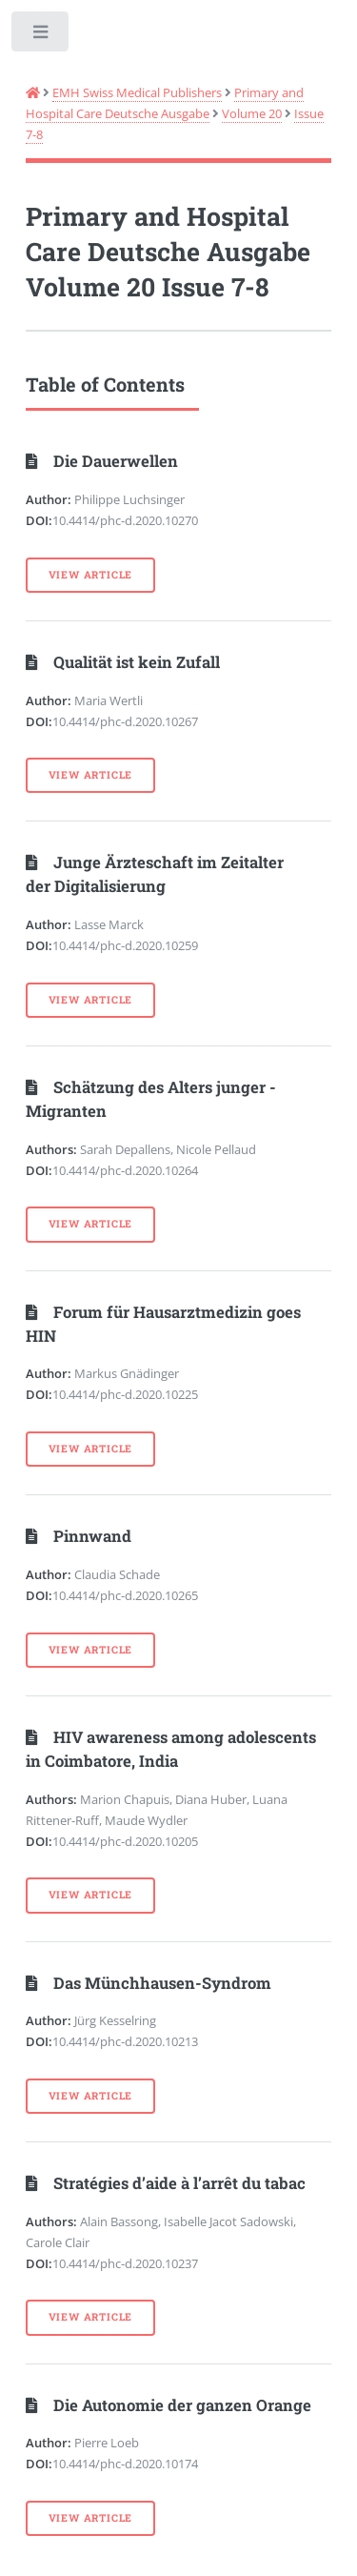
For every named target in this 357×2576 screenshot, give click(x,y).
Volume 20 (252, 113)
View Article (91, 574)
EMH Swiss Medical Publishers (137, 92)
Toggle (41, 35)
